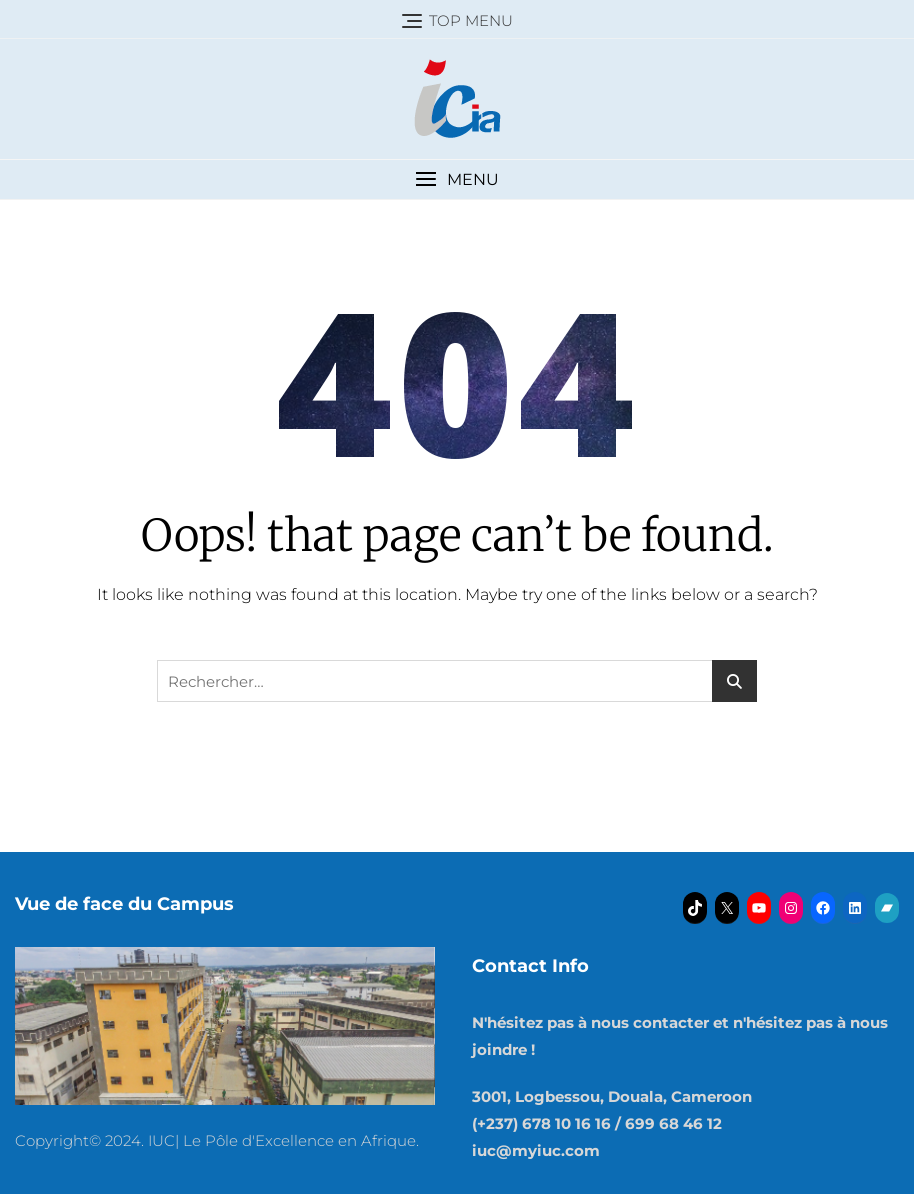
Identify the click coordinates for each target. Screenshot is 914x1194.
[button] (457, 179)
